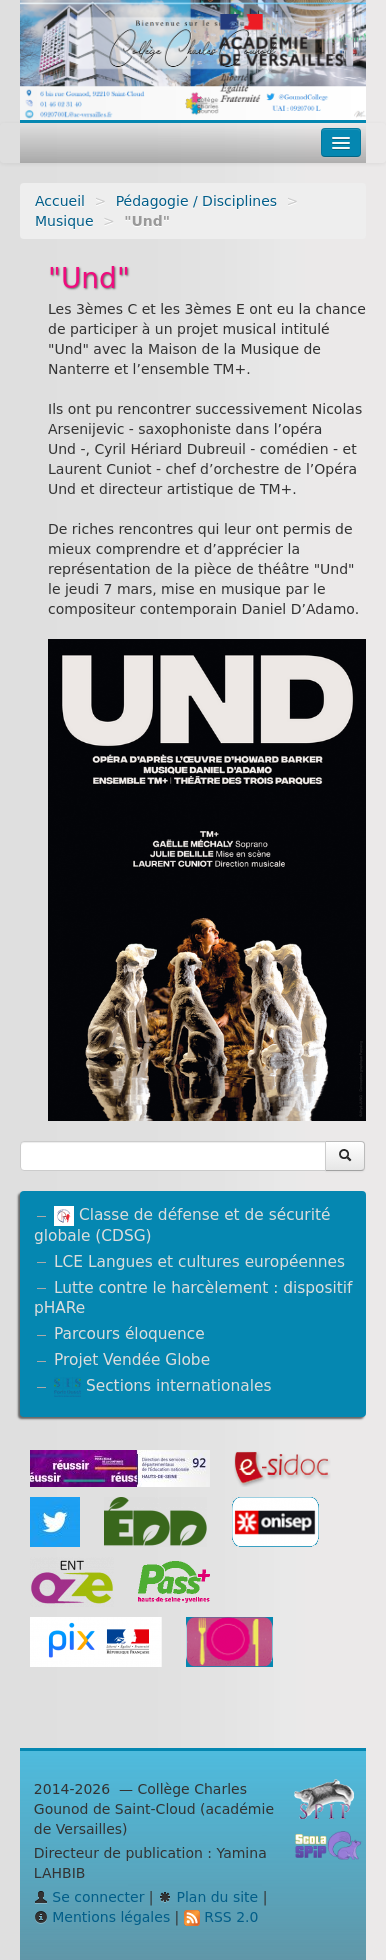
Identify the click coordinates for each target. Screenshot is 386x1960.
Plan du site (208, 1897)
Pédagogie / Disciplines (196, 201)
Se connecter (89, 1897)
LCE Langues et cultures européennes (199, 1262)
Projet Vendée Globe (132, 1360)
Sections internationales (162, 1386)
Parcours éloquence (129, 1334)
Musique (64, 221)
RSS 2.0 (221, 1917)
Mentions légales (102, 1917)
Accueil (60, 201)
